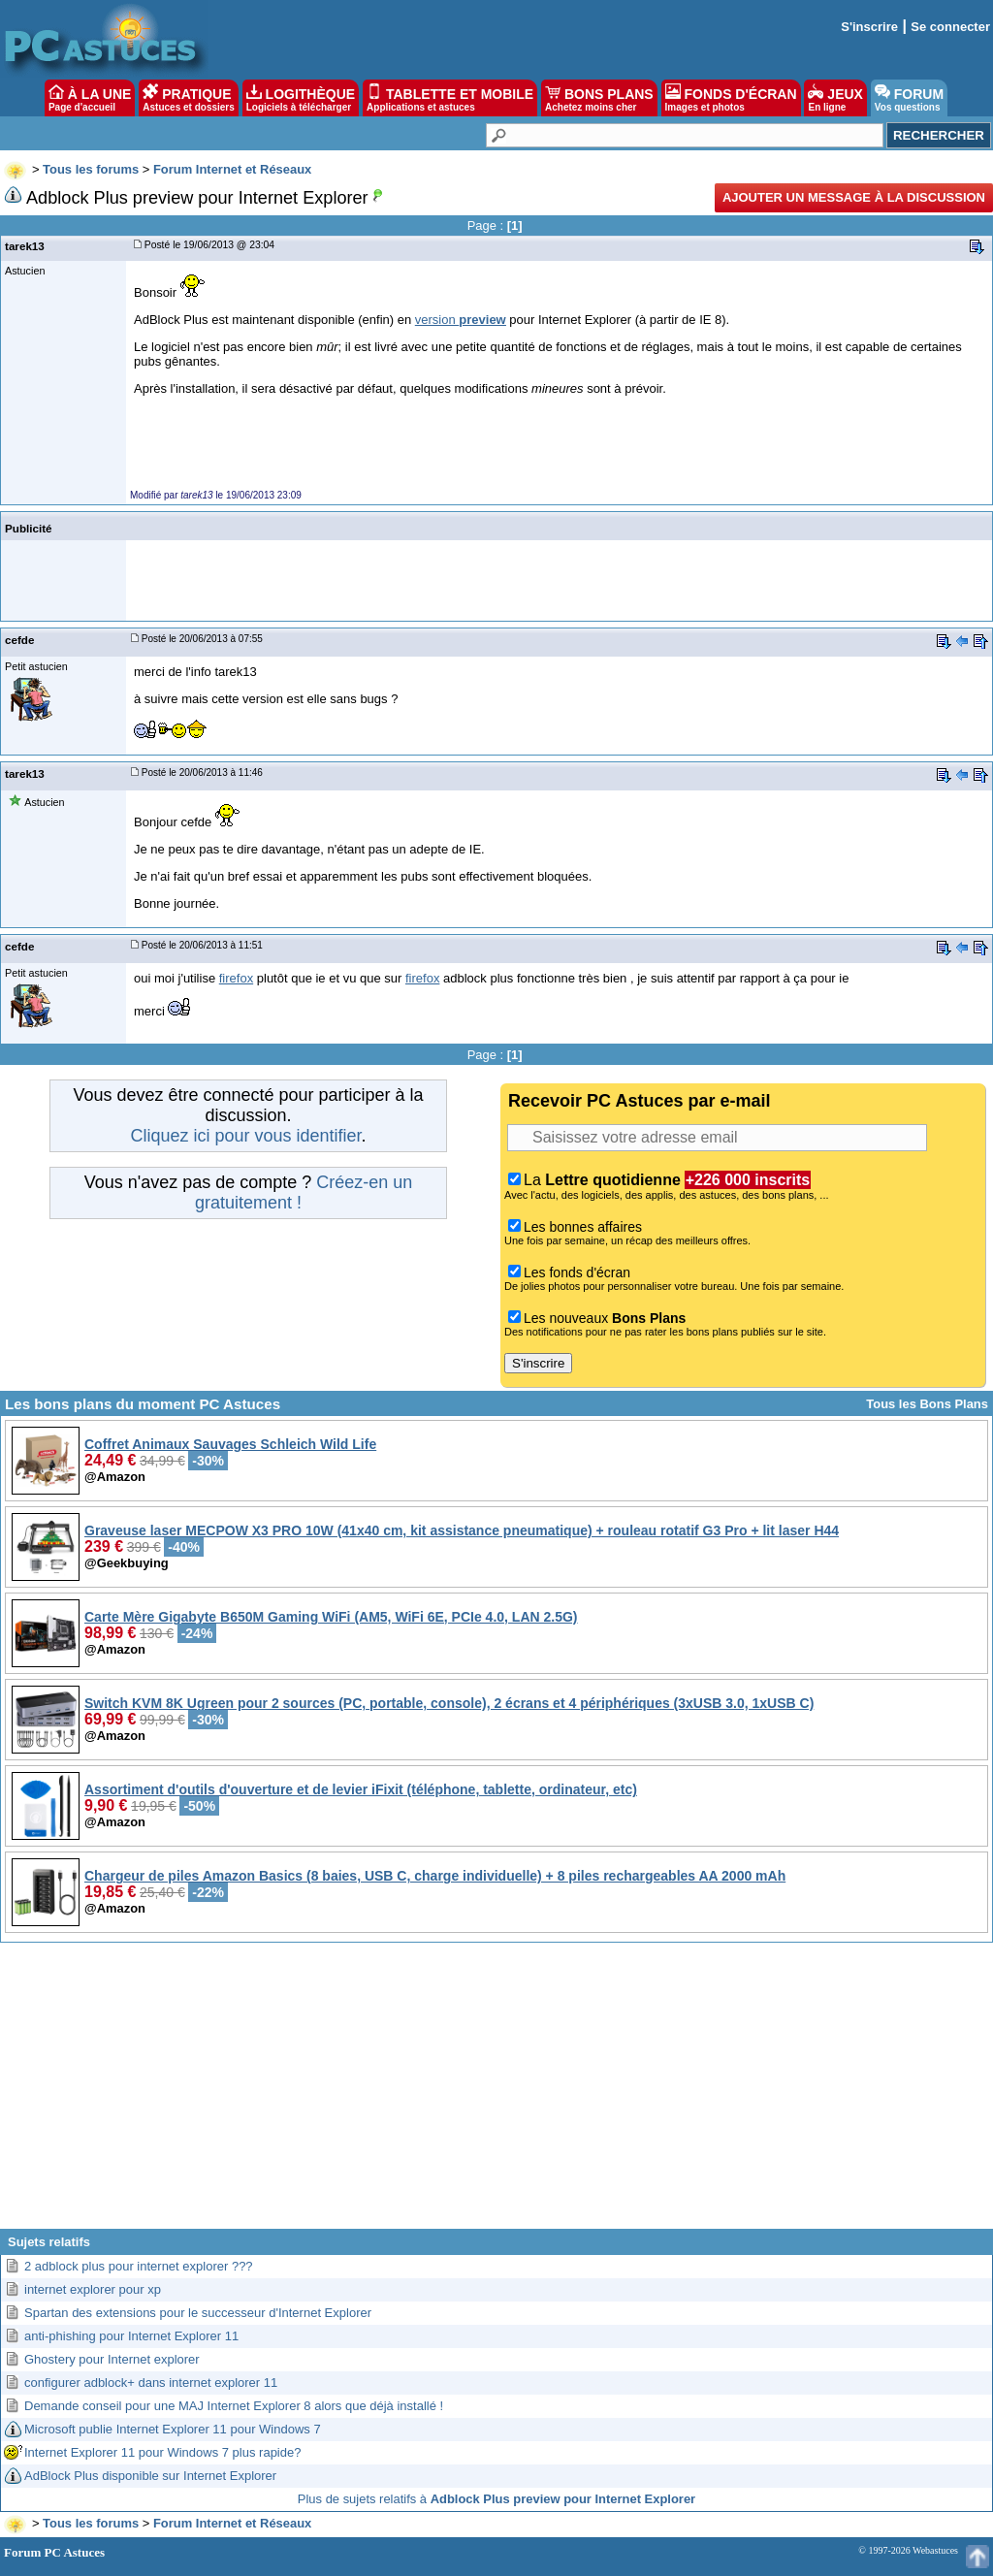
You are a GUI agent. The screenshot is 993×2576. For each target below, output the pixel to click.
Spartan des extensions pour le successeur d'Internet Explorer (197, 2312)
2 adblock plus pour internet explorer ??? (138, 2266)
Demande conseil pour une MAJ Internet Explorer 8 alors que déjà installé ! (233, 2406)
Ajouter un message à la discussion (853, 197)
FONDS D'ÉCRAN (731, 98)
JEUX (835, 98)
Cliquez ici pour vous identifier (245, 1135)
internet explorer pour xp (92, 2289)
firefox (236, 978)
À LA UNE (89, 98)
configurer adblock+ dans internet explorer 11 (150, 2382)
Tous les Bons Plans (927, 1404)
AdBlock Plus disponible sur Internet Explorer (150, 2475)
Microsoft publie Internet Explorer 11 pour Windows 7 (172, 2429)
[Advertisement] (496, 2093)
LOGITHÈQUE (300, 98)
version (460, 319)
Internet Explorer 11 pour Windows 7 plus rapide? (162, 2452)
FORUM (909, 98)
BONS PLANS (599, 98)
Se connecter (950, 26)
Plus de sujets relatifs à (496, 2499)
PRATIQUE (189, 98)
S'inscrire (869, 26)
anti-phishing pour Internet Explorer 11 (131, 2336)
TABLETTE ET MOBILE (450, 98)
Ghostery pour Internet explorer (112, 2359)
